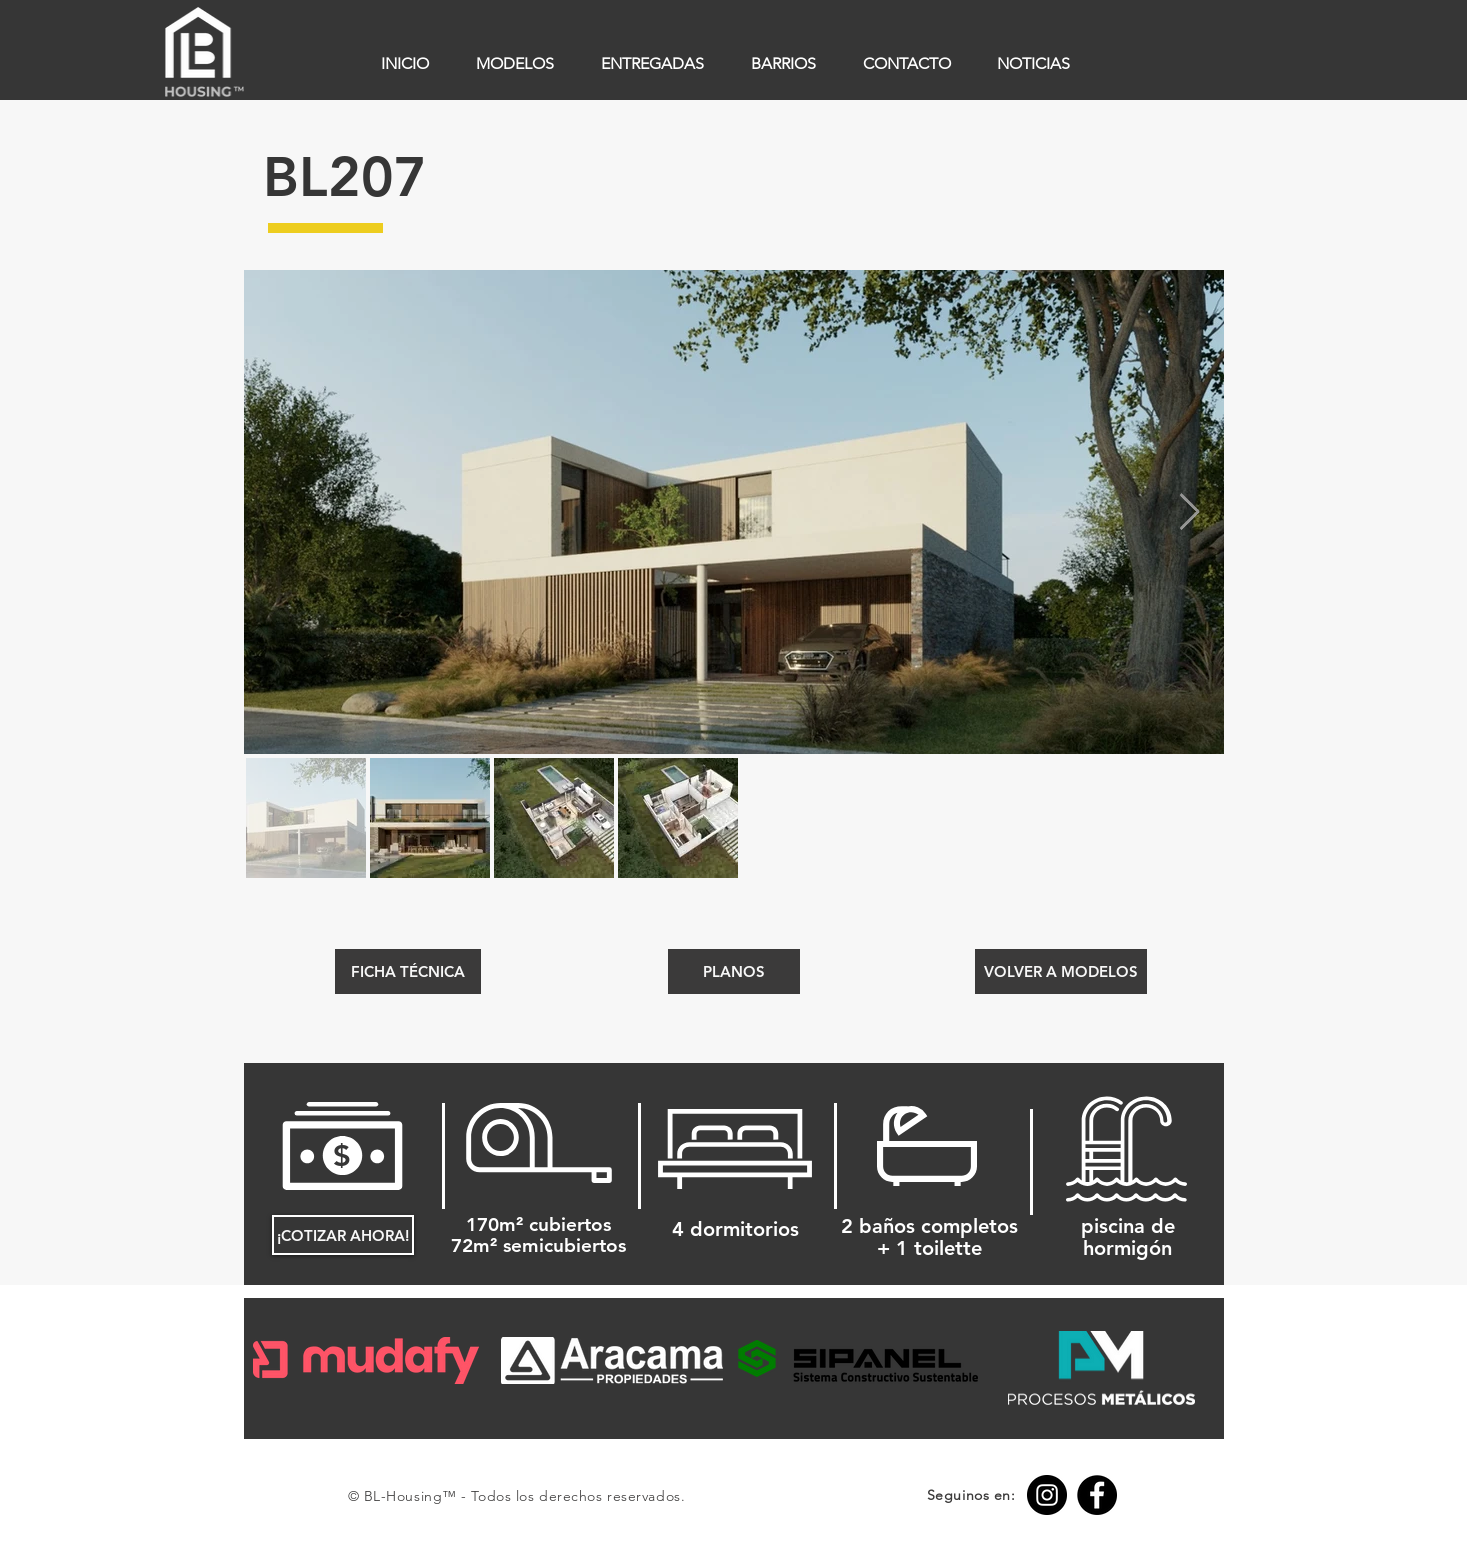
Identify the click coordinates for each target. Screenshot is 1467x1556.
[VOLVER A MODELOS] (1061, 971)
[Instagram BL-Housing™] (1047, 1495)
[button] (734, 971)
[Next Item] (1189, 512)
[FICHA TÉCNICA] (408, 971)
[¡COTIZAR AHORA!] (343, 1235)
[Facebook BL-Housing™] (1097, 1495)
